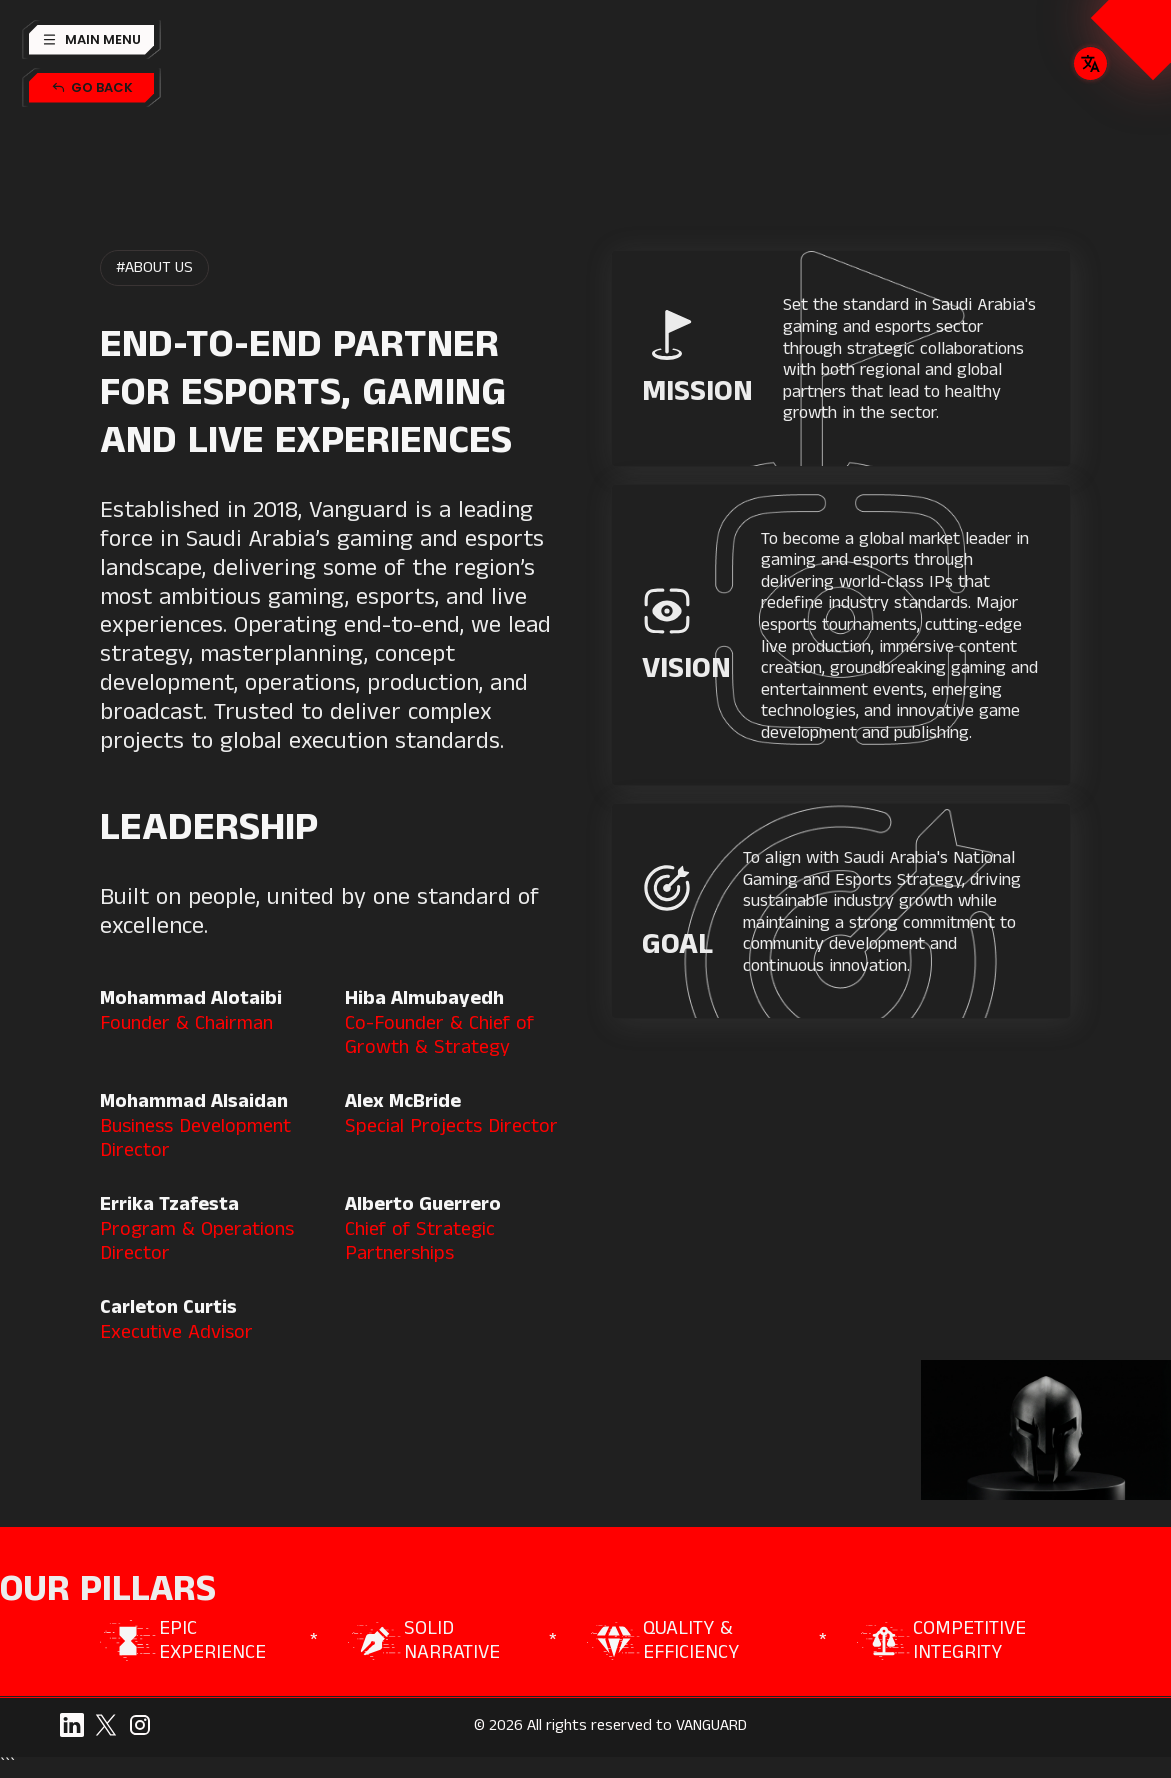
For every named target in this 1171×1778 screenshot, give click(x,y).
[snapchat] (140, 1725)
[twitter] (106, 1725)
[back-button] (91, 88)
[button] (91, 40)
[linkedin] (72, 1725)
